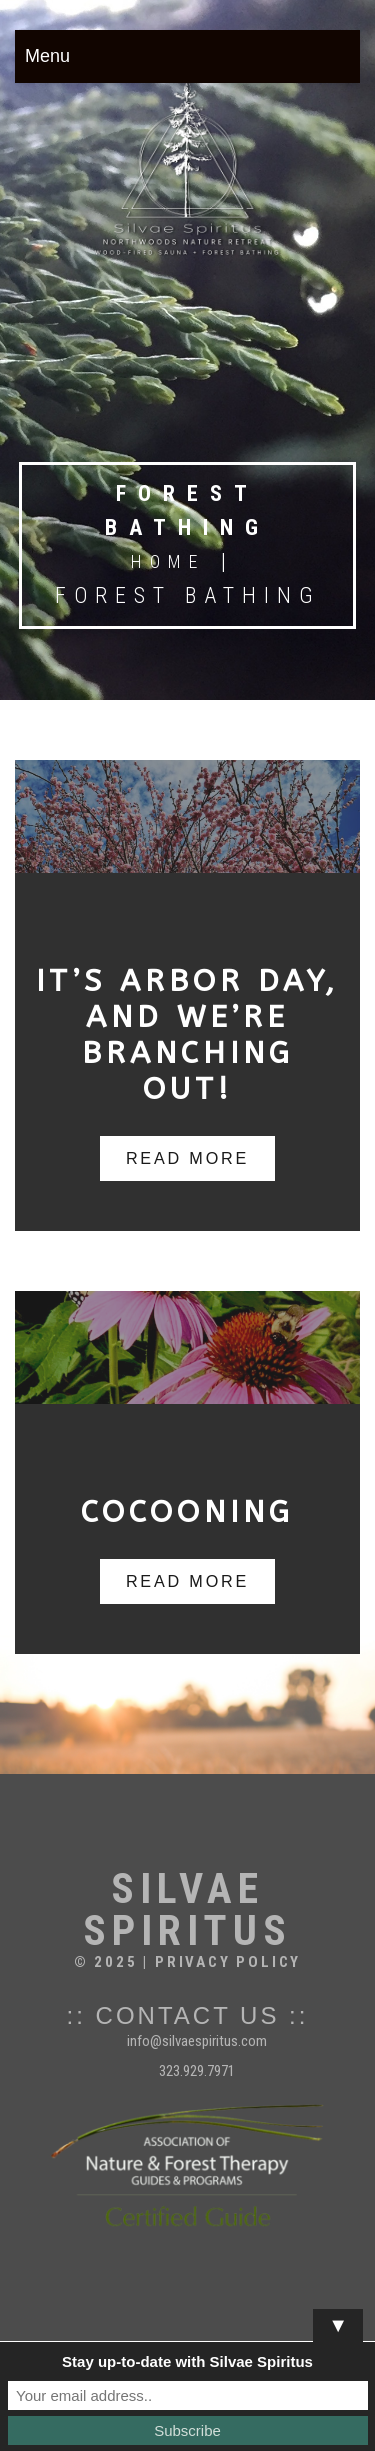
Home (168, 561)
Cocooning (187, 1512)
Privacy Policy (228, 1962)
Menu (47, 56)
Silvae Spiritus (187, 1910)
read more (187, 1158)
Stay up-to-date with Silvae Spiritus (187, 2361)
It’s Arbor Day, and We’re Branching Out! (187, 1035)
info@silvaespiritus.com (197, 2041)
